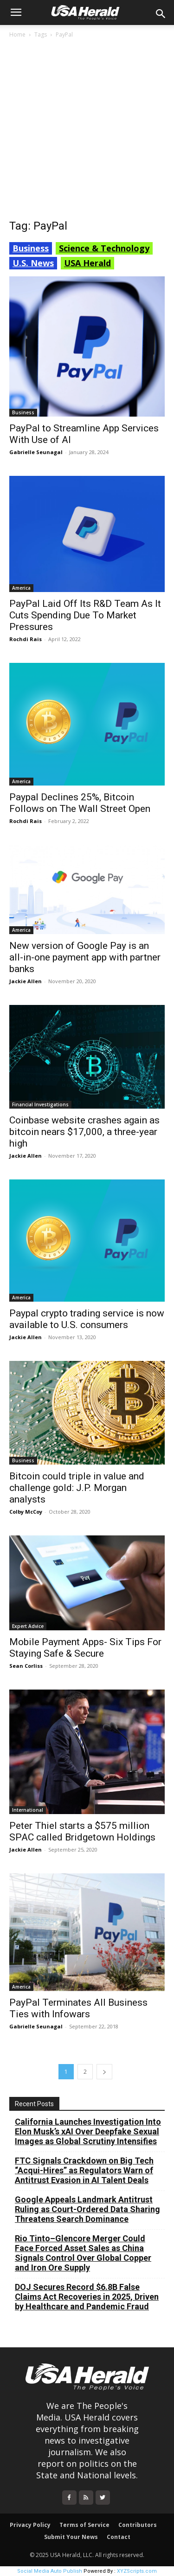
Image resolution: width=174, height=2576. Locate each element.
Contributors (137, 2525)
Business (31, 248)
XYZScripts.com (137, 2571)
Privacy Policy (30, 2525)
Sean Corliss (26, 1665)
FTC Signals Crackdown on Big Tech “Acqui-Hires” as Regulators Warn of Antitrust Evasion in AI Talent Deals (84, 2170)
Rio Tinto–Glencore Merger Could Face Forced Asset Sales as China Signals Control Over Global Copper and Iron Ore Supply (83, 2252)
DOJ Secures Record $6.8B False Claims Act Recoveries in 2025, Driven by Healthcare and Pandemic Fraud (87, 2296)
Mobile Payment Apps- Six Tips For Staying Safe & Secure (85, 1647)
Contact (118, 2537)
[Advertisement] (87, 131)
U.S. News (33, 262)
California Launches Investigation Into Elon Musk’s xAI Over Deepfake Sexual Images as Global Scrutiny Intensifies (88, 2131)
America (21, 588)
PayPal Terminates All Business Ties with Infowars (78, 2008)
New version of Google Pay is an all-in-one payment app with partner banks (85, 957)
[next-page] (104, 2071)
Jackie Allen (25, 981)
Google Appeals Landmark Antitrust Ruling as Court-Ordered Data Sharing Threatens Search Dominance (87, 2209)
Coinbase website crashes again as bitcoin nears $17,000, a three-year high (84, 1132)
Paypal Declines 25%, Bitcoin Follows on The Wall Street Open (79, 803)
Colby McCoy (25, 1511)
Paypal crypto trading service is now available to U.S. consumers (86, 1319)
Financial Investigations (40, 1104)
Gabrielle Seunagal (36, 452)
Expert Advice (28, 1626)
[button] (16, 12)
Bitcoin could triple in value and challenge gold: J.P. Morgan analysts (76, 1488)
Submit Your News (71, 2537)
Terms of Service (84, 2525)
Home (17, 34)
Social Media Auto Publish (49, 2571)
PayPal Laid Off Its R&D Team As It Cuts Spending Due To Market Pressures (85, 615)
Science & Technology (104, 248)
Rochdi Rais (25, 639)
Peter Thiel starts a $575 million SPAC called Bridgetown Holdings (82, 1831)
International (27, 1810)
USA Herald (87, 262)
